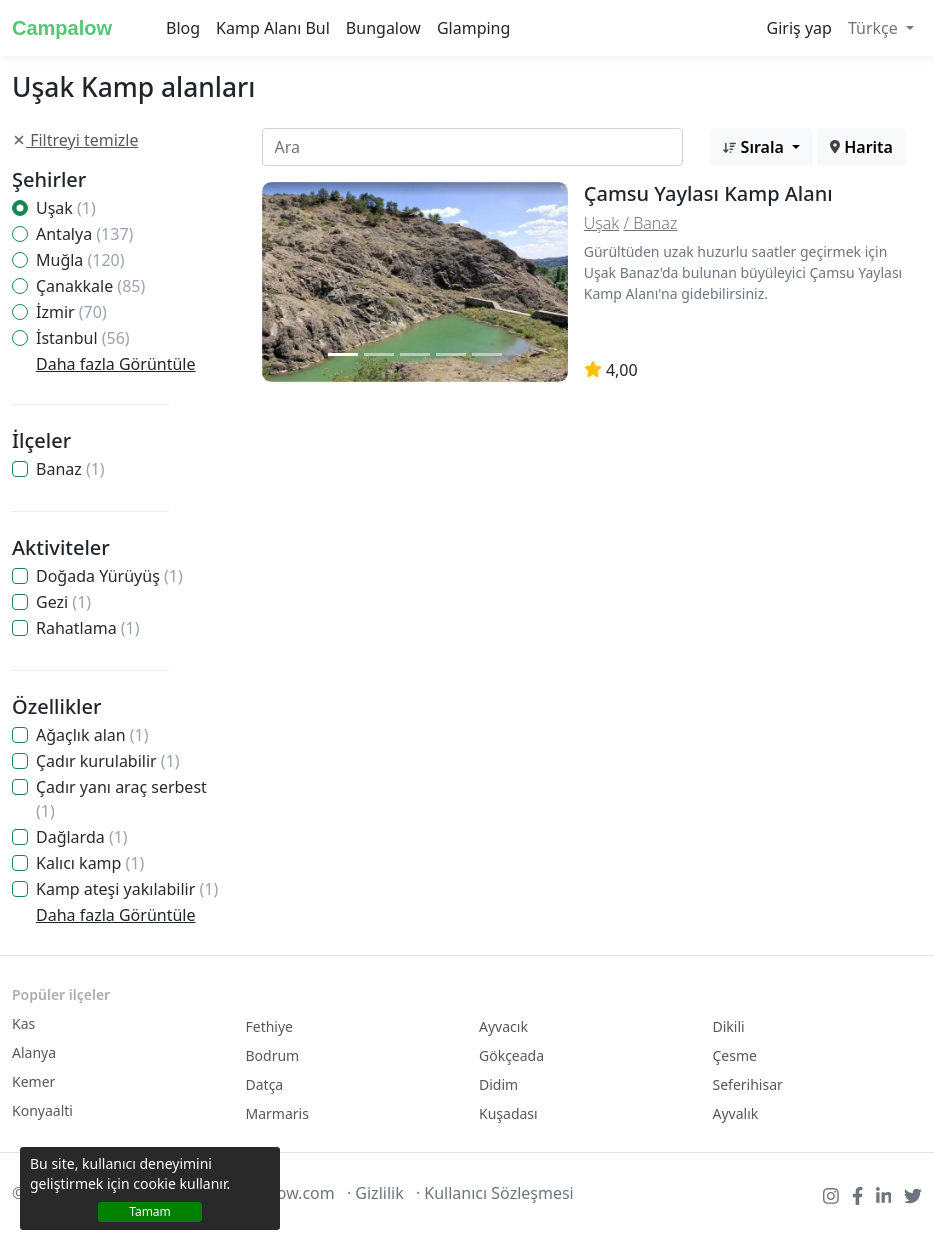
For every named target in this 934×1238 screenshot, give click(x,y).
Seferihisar (748, 1084)
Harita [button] (861, 147)
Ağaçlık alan (92, 735)
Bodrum (273, 1055)
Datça (265, 1084)
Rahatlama (88, 628)
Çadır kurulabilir (108, 761)
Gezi (63, 602)
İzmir (71, 312)
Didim (498, 1084)
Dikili (729, 1026)
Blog (183, 28)
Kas (23, 1023)
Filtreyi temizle (75, 140)
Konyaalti (42, 1110)
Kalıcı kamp (90, 863)
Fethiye (270, 1026)
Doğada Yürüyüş (109, 576)
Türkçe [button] (875, 28)
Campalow (62, 28)
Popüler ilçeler (61, 994)
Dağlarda (82, 837)
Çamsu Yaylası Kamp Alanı (708, 193)
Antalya (84, 234)
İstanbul (83, 338)
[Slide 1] (343, 354)
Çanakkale (90, 286)
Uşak (66, 208)
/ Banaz (650, 223)
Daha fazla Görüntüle (115, 364)
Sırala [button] (755, 147)
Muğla (80, 260)
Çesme (735, 1055)
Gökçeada (511, 1055)
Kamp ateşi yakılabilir (127, 889)
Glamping (473, 28)
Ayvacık (503, 1026)
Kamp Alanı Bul (273, 28)
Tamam (150, 1211)
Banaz (70, 469)
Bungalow (383, 28)
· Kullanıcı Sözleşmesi (495, 1193)
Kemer (33, 1081)
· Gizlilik (375, 1193)
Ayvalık (736, 1113)
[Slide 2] (379, 354)
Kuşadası (508, 1113)
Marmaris (277, 1113)
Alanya (34, 1052)
